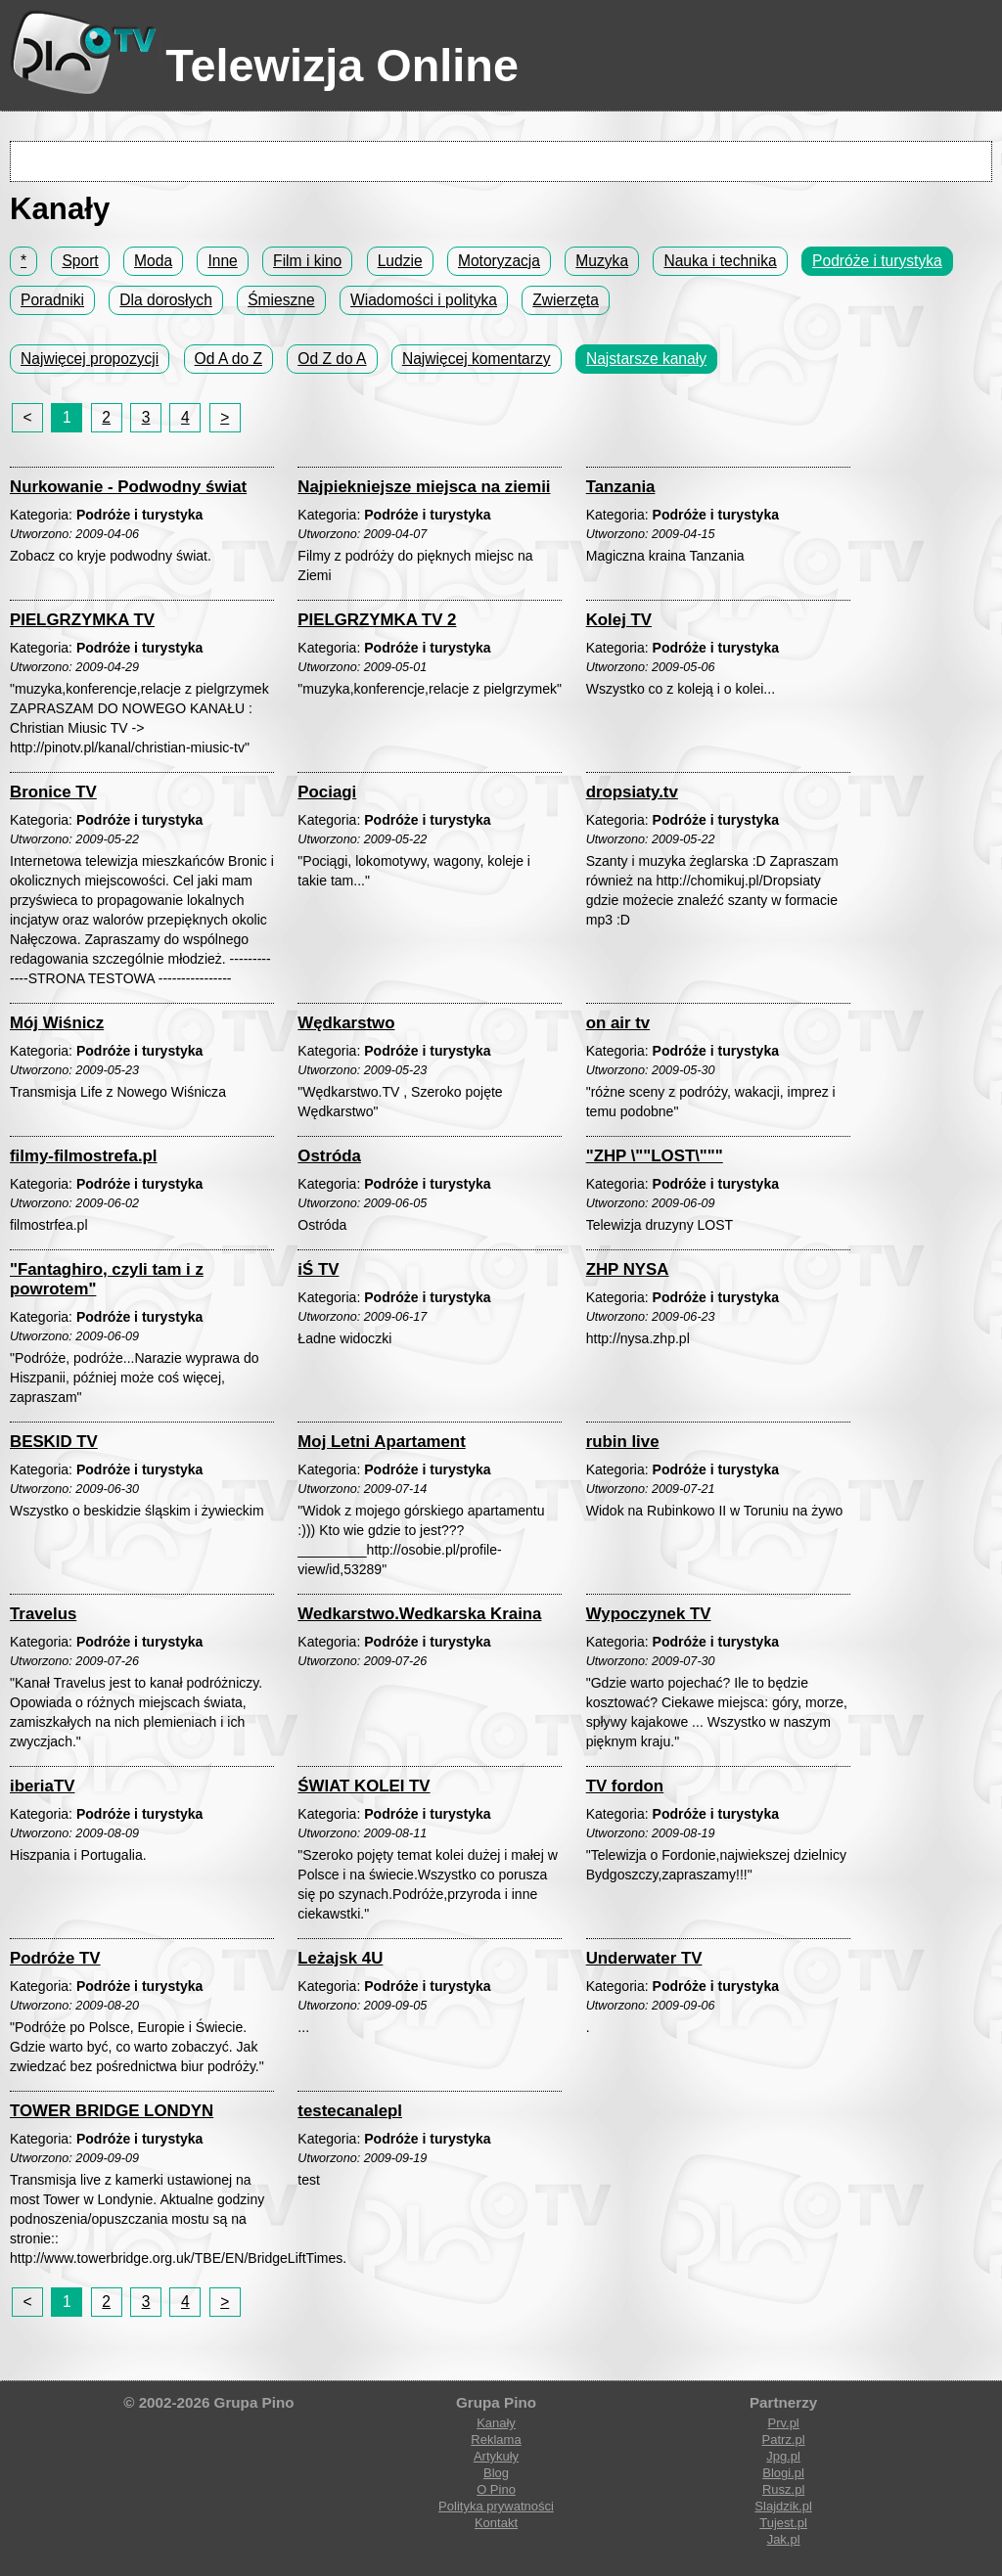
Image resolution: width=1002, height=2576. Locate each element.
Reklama (496, 2439)
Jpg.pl (783, 2456)
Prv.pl (782, 2423)
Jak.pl (783, 2539)
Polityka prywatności (496, 2506)
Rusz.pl (783, 2489)
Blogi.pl (783, 2472)
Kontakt (496, 2522)
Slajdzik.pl (783, 2506)
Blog (496, 2472)
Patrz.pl (783, 2439)
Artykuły (496, 2456)
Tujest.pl (783, 2522)
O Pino (496, 2489)
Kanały (496, 2423)
